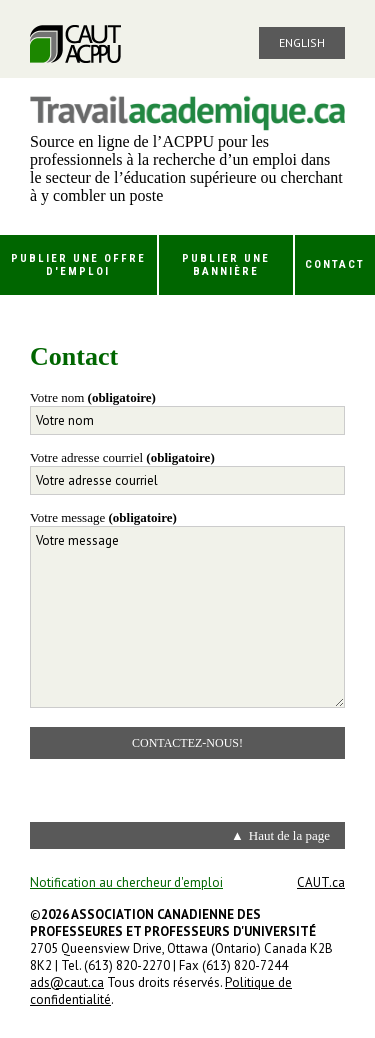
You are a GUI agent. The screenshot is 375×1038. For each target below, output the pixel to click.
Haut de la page (289, 835)
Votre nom (93, 397)
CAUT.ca (321, 882)
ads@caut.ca (67, 982)
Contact (335, 264)
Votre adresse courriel (122, 457)
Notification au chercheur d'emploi (126, 882)
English (302, 42)
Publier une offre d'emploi (78, 265)
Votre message (103, 517)
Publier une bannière (226, 265)
